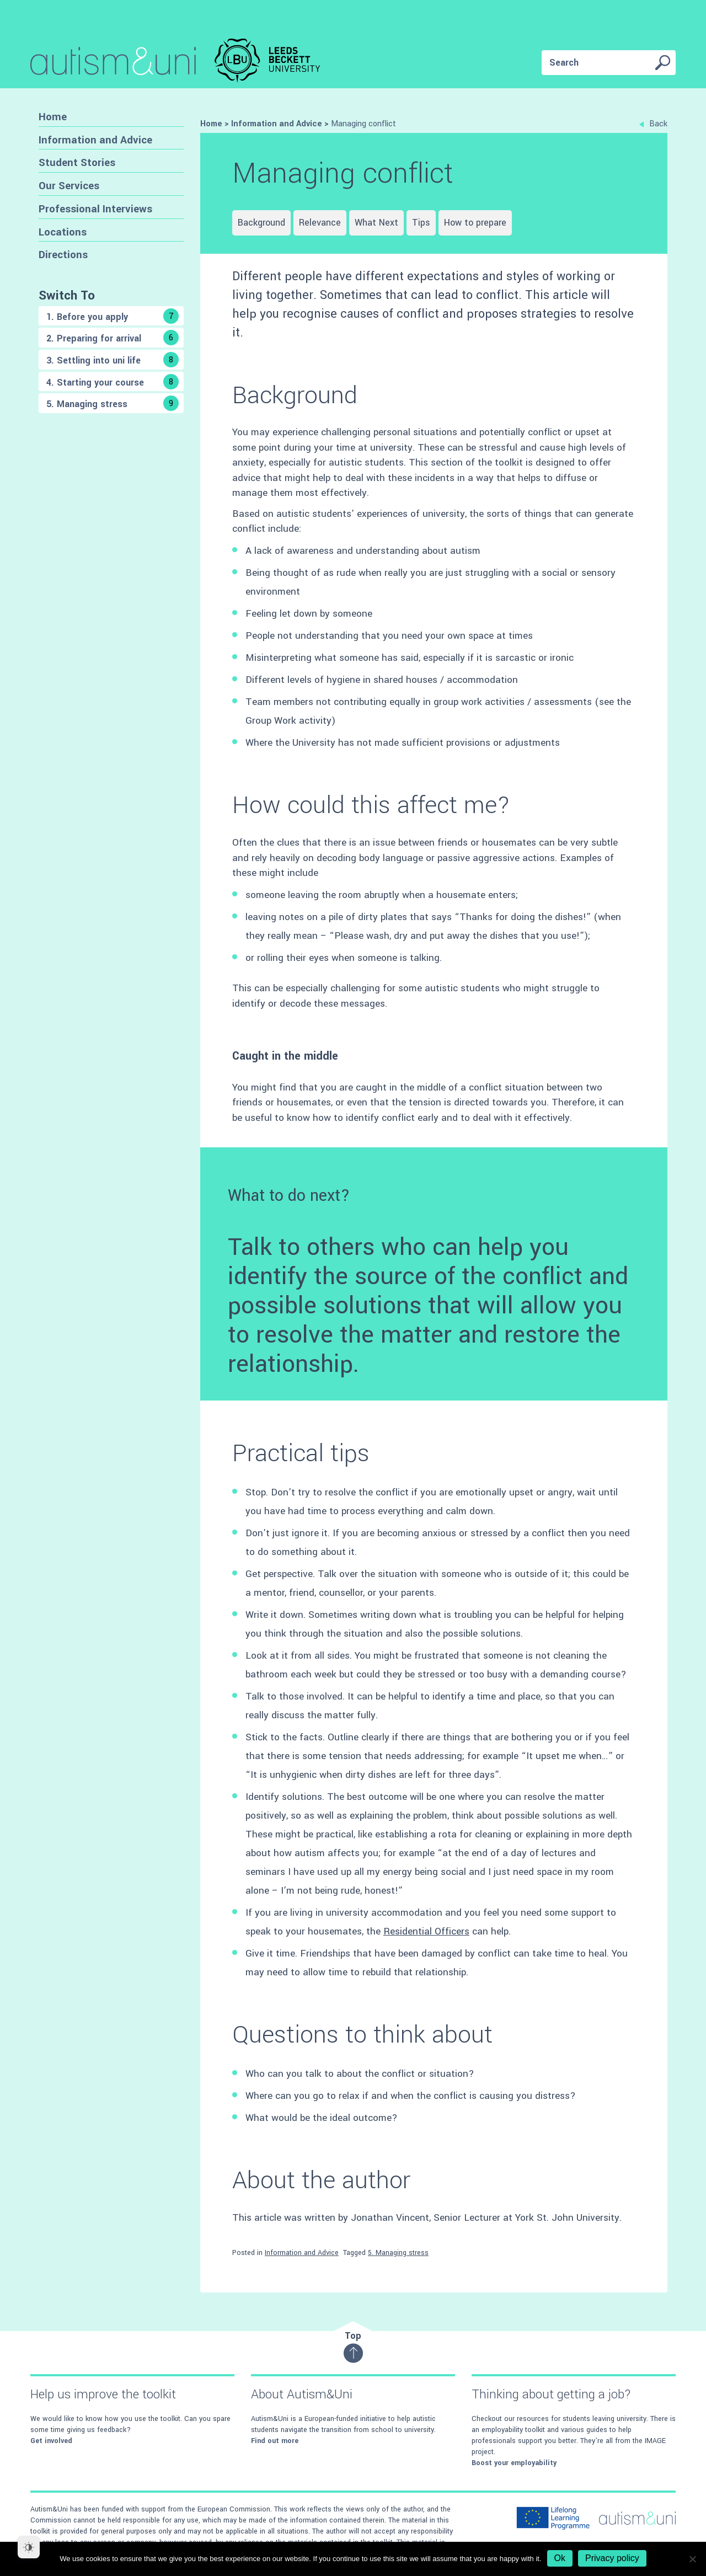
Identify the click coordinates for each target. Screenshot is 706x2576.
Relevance (320, 222)
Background (261, 222)
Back (653, 124)
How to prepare (475, 222)
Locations (63, 232)
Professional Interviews (95, 208)
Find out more (274, 2441)
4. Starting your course (112, 381)
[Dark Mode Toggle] (29, 2547)
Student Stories (77, 162)
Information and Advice (95, 139)
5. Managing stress (112, 403)
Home (53, 116)
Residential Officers (426, 1931)
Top (353, 2346)
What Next (376, 222)
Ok (559, 2558)
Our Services (69, 185)
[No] (692, 2558)
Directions (63, 254)
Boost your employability (514, 2463)
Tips (421, 222)
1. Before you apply (112, 316)
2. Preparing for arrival (112, 337)
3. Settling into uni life (112, 359)
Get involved (51, 2441)
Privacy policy (612, 2558)
